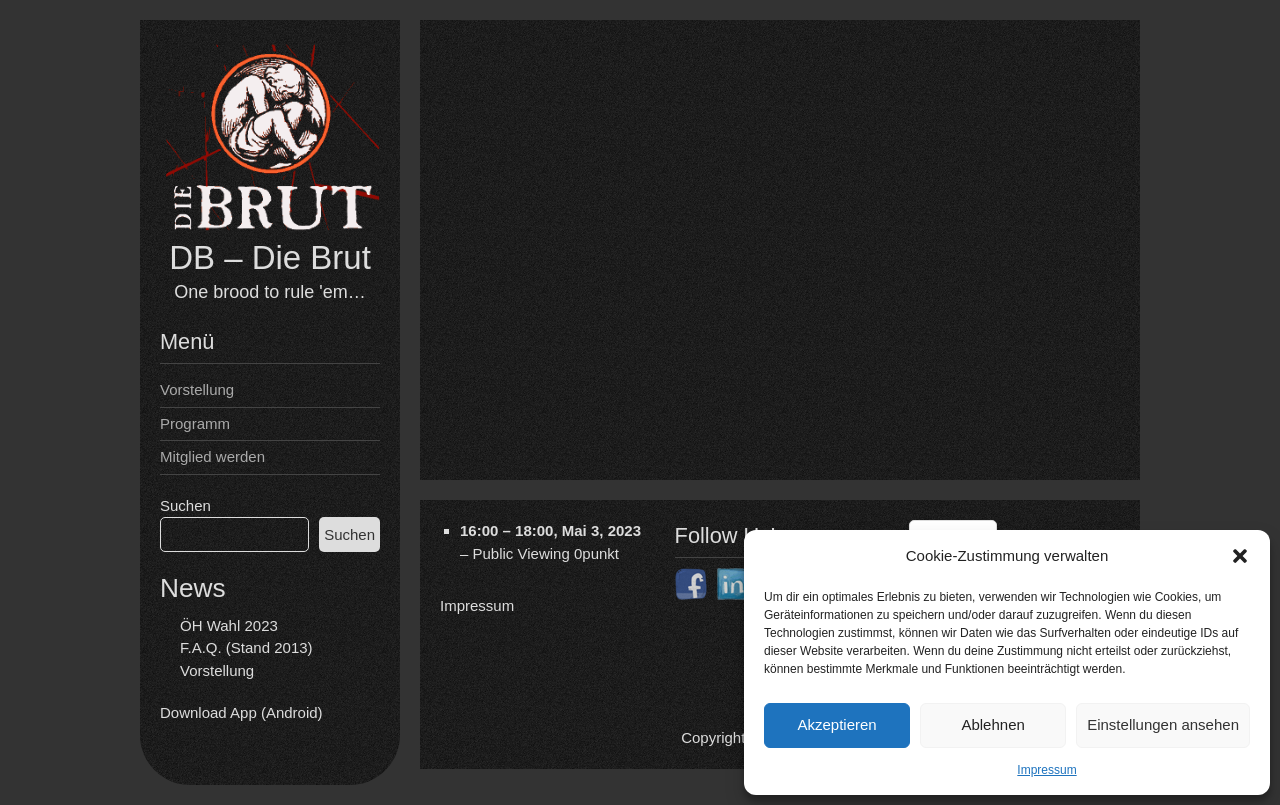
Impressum (1046, 770)
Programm (195, 423)
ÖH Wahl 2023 (229, 625)
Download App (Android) (241, 712)
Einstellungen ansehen (1163, 724)
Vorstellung (197, 389)
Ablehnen (992, 724)
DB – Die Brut (270, 257)
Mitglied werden (212, 456)
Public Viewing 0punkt (546, 552)
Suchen (185, 505)
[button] (1240, 556)
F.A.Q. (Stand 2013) (246, 647)
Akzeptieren (836, 724)
